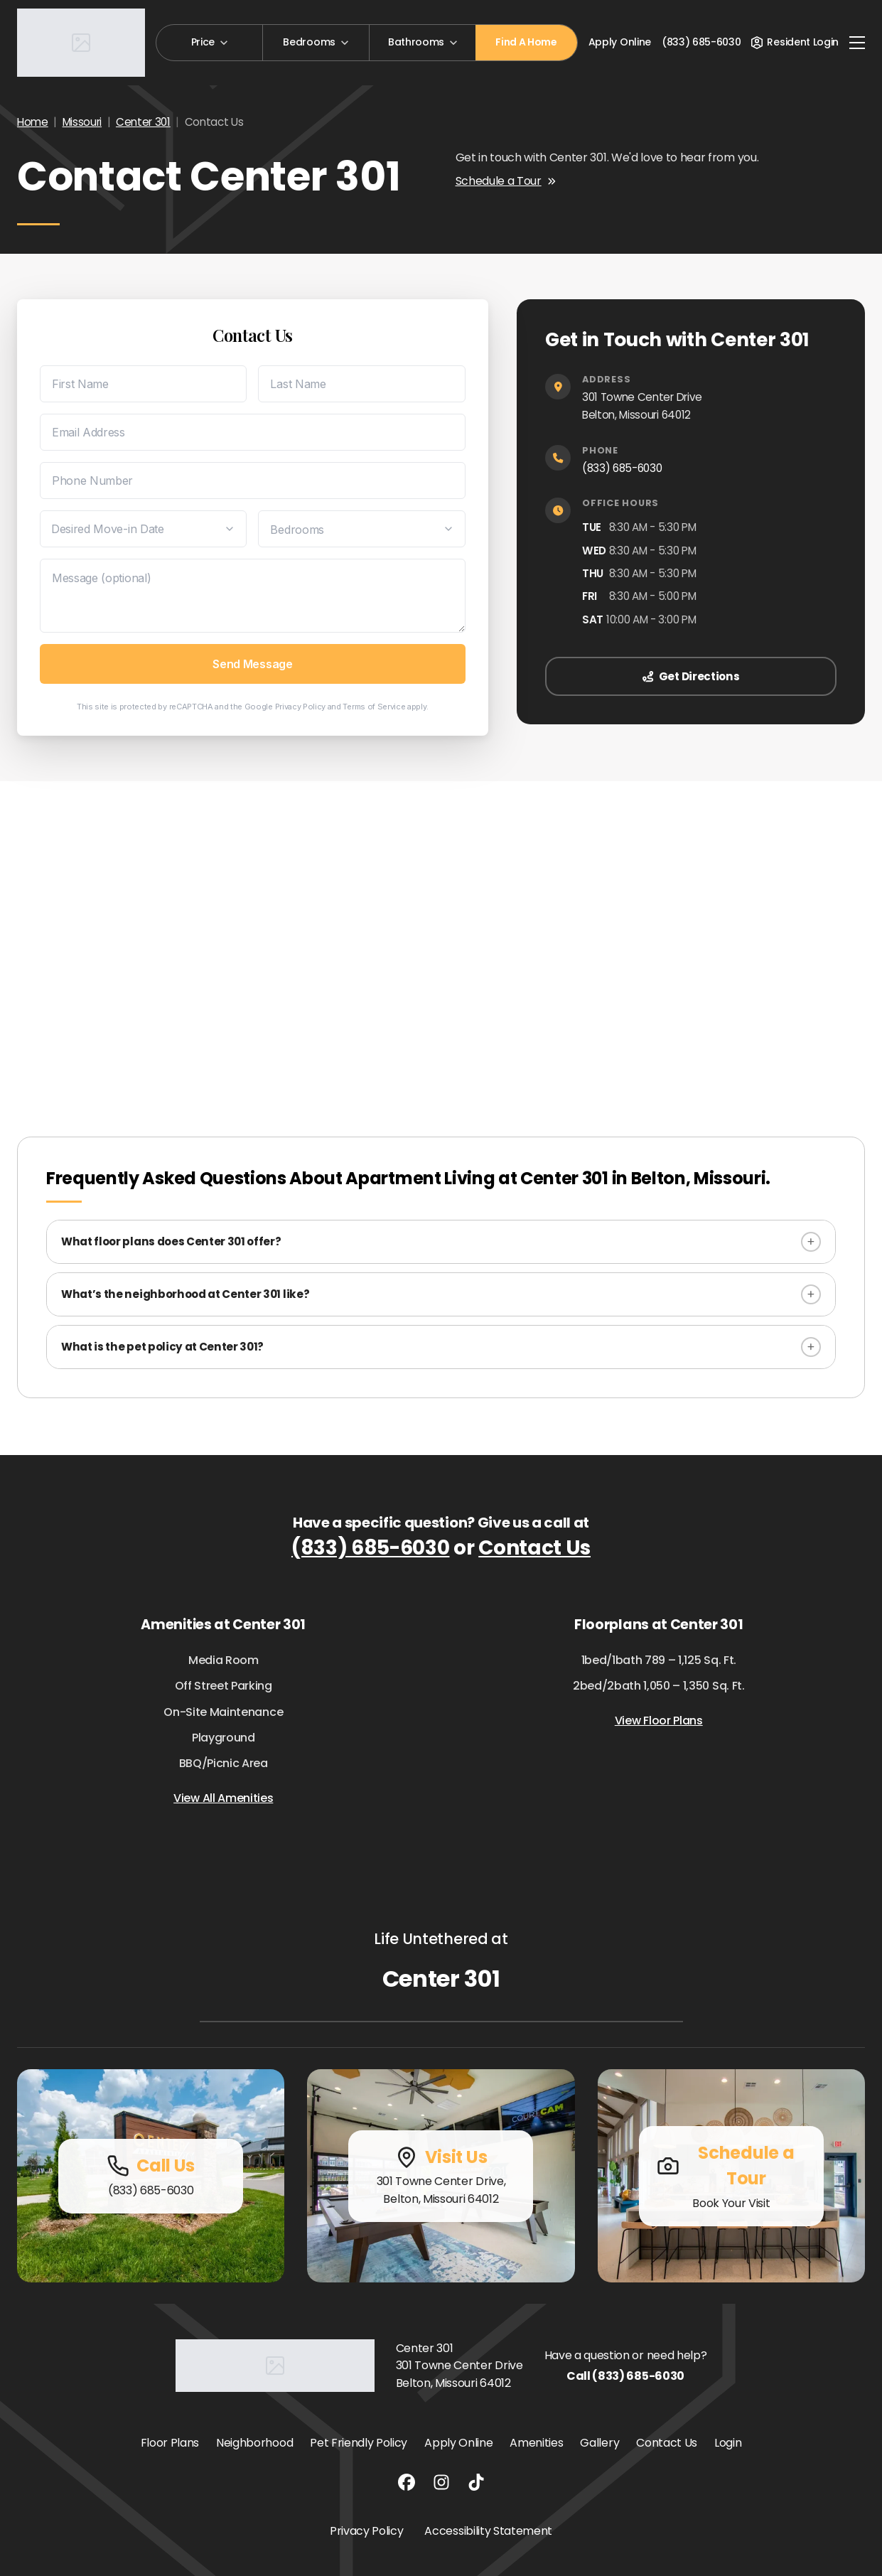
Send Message (252, 664)
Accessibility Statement (488, 2531)
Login (727, 2443)
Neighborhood (254, 2443)
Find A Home (525, 42)
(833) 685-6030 (622, 468)
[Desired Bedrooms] (361, 528)
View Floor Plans (659, 1720)
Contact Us (534, 1548)
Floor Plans (170, 2443)
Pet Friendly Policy (358, 2443)
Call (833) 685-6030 (625, 2376)
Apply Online (619, 42)
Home (32, 121)
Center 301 (143, 121)
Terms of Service (374, 707)
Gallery (599, 2443)
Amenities (536, 2443)
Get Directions (691, 676)
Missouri (82, 121)
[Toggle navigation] (857, 42)
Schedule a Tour (506, 181)
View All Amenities (223, 1798)
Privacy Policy (300, 707)
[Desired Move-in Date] (143, 528)
